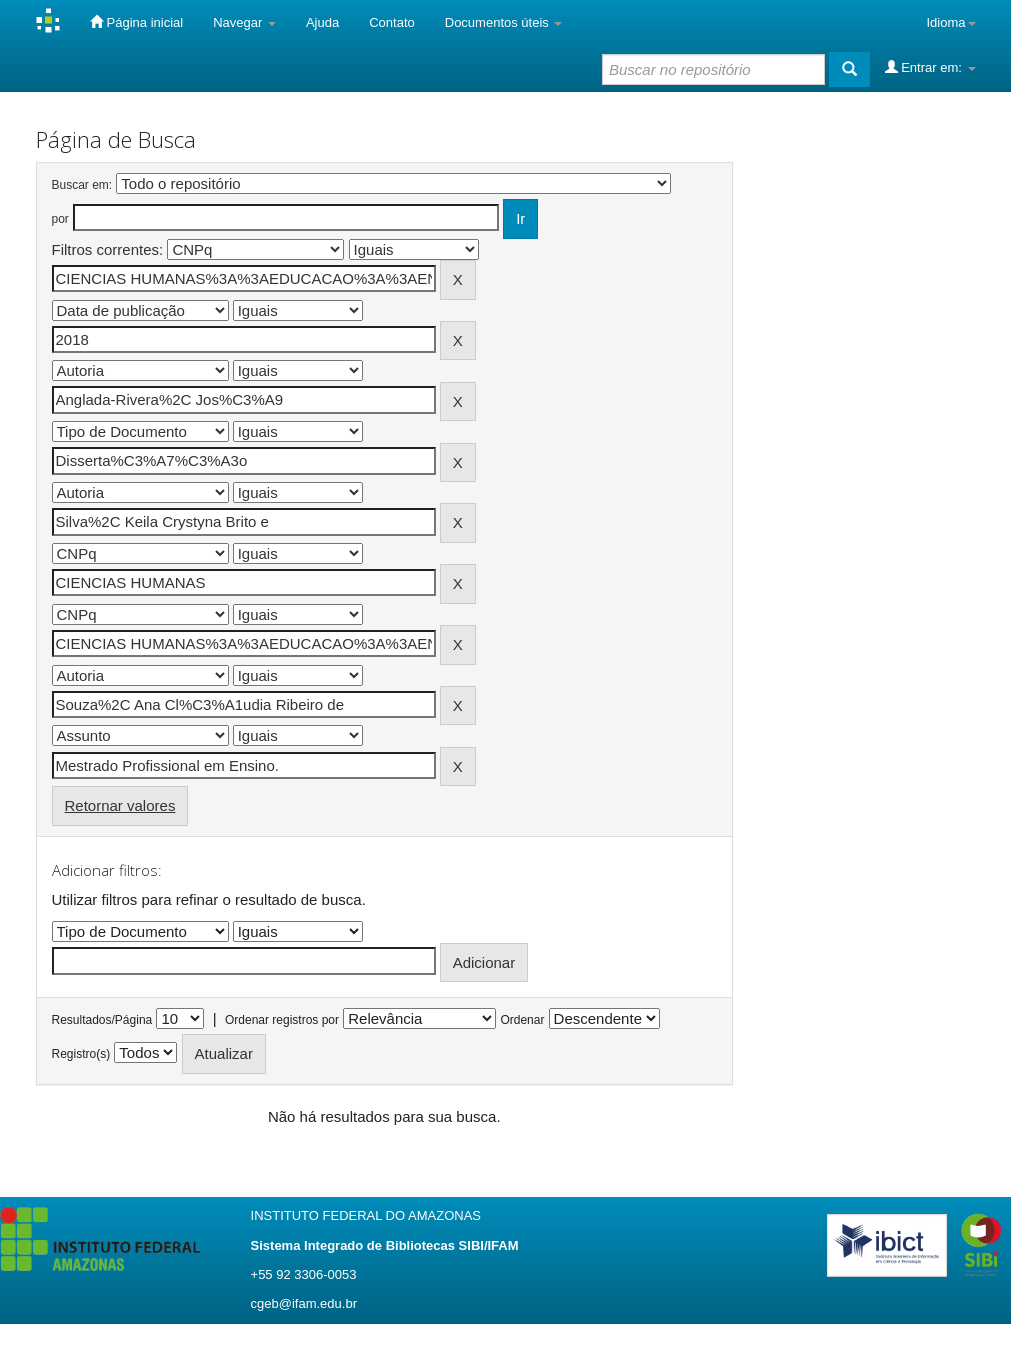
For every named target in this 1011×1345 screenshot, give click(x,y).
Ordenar (522, 1020)
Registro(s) (81, 1054)
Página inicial (136, 22)
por (60, 219)
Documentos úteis (504, 22)
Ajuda (322, 22)
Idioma (950, 22)
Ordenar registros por (282, 1020)
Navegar (244, 22)
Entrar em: (930, 67)
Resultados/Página (102, 1020)
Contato (392, 22)
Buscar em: (82, 185)
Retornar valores (120, 805)
